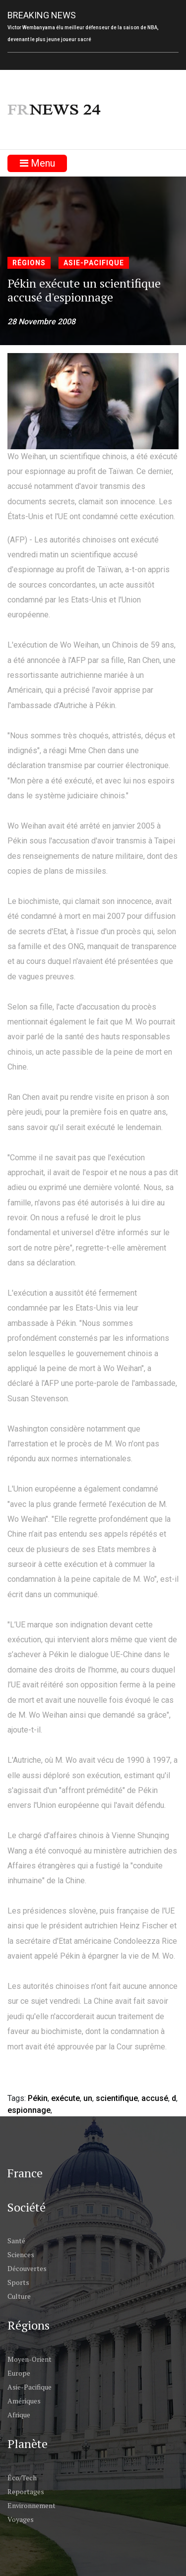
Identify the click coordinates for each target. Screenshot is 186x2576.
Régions (29, 263)
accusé (154, 2098)
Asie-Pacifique (93, 263)
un (87, 2098)
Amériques (24, 2400)
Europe (18, 2373)
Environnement (31, 2505)
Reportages (25, 2491)
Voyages (20, 2519)
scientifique (117, 2098)
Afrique (18, 2414)
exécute (65, 2098)
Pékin (38, 2098)
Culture (19, 2296)
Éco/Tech (22, 2477)
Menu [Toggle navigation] (37, 163)
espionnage (29, 2110)
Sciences (20, 2254)
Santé (16, 2240)
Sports (18, 2282)
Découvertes (27, 2268)
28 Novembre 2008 (41, 321)
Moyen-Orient (29, 2359)
